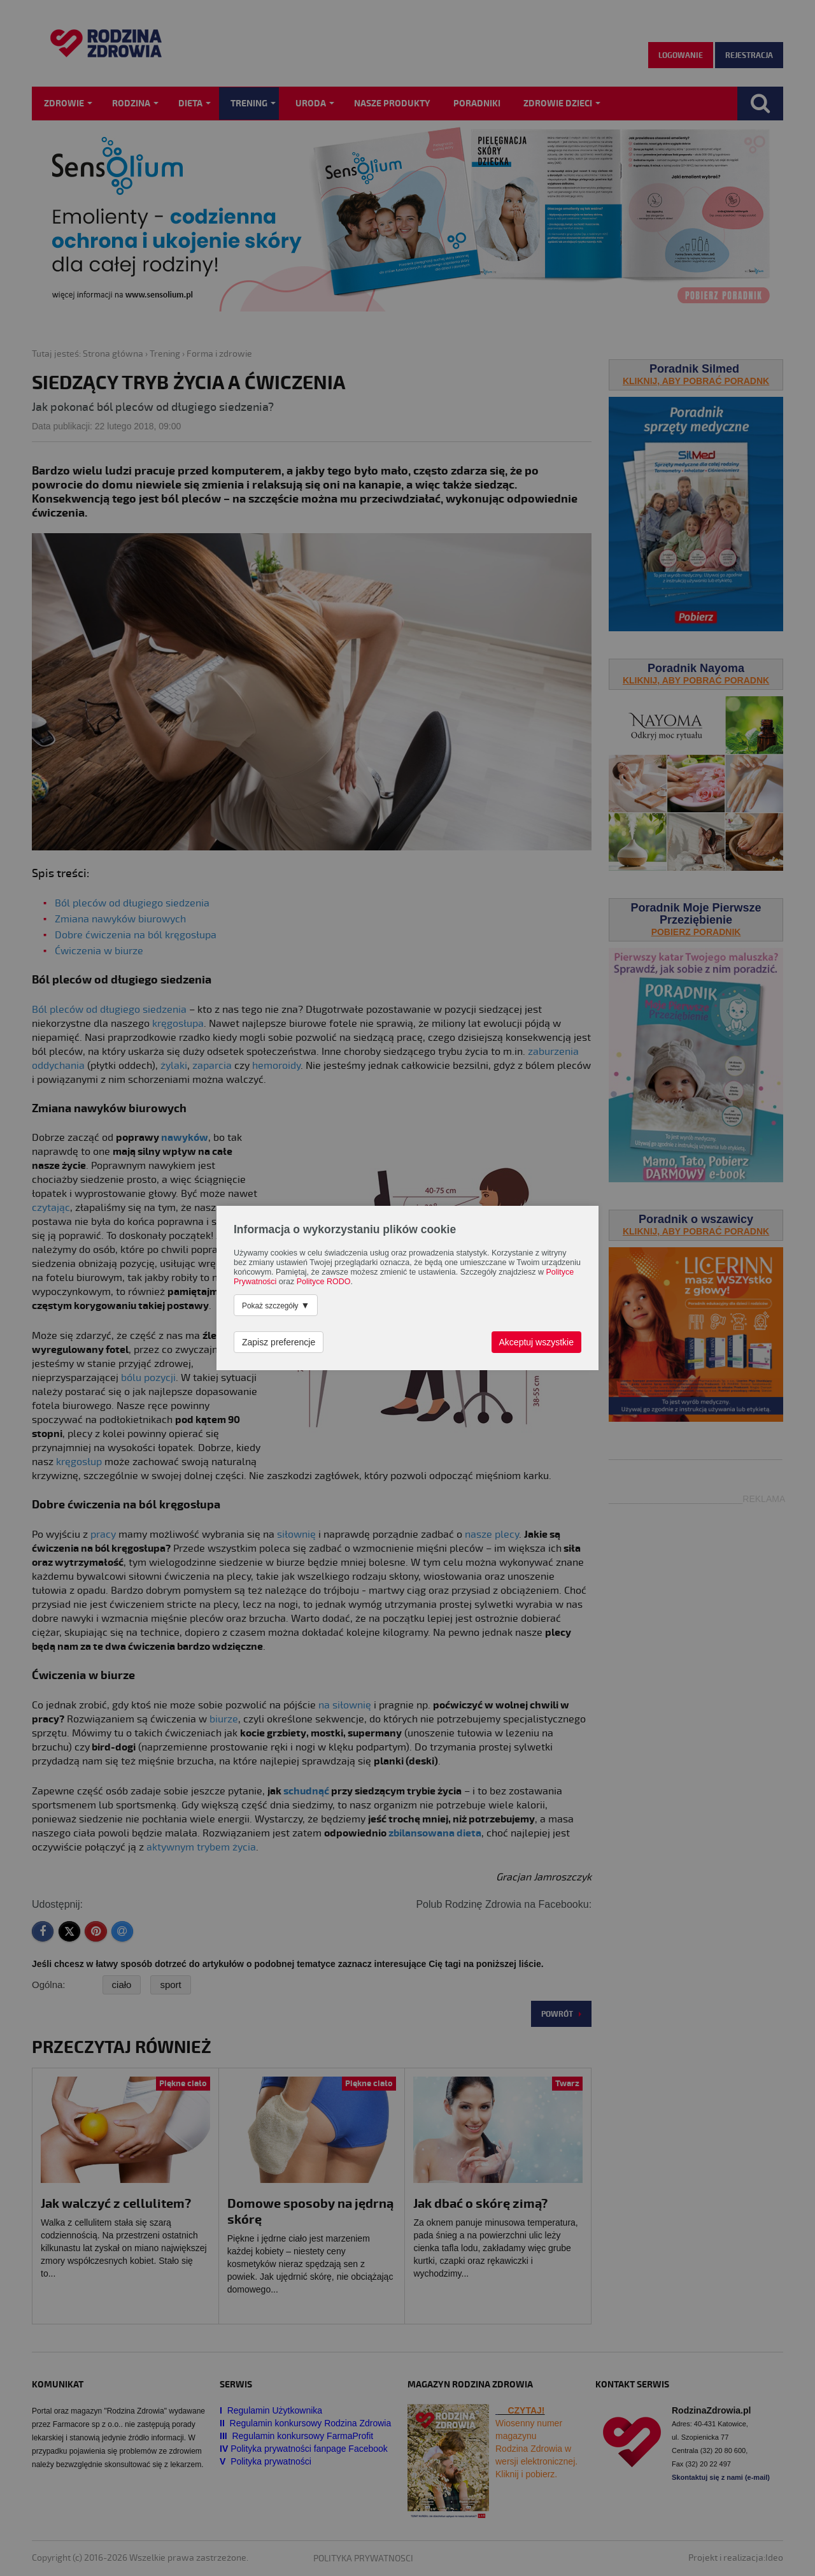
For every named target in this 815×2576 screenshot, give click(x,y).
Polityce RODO (324, 1281)
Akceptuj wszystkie (536, 1342)
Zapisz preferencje (278, 1342)
